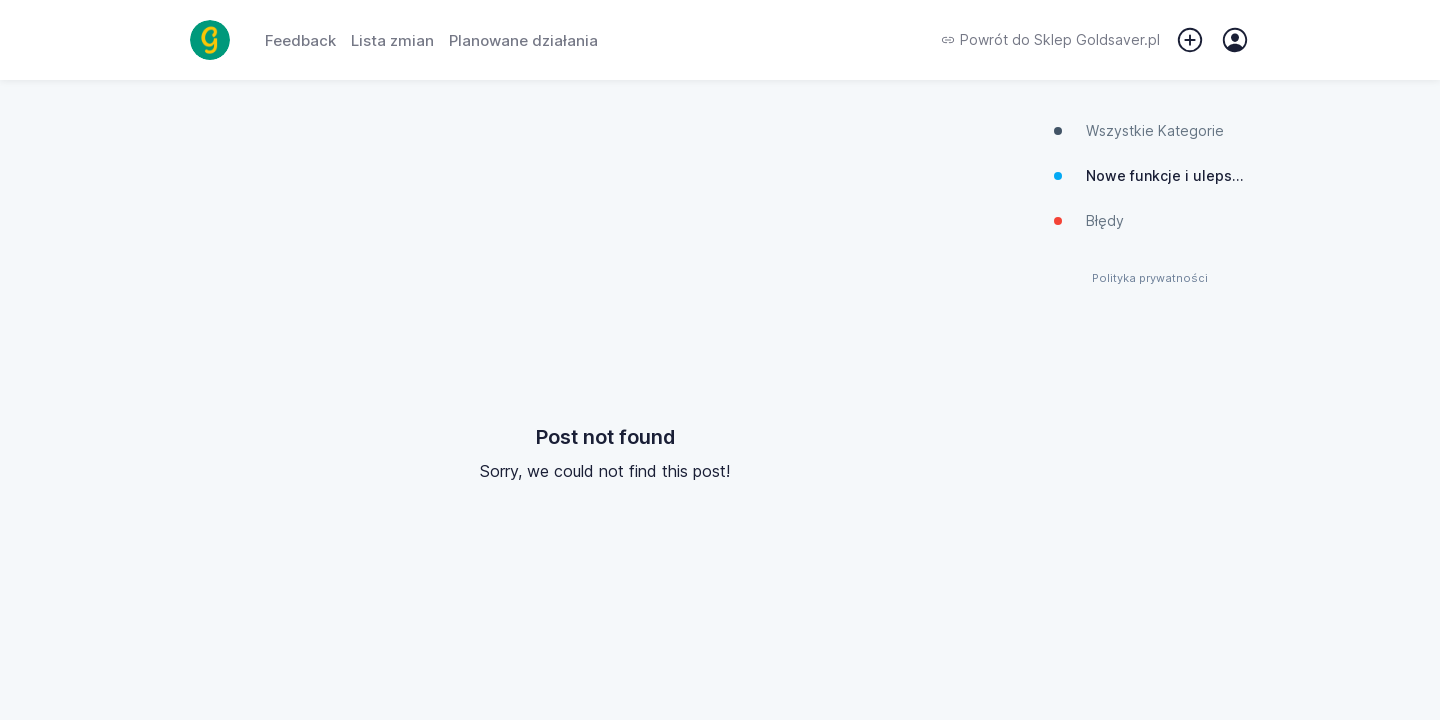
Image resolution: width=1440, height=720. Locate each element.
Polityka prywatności (1150, 278)
